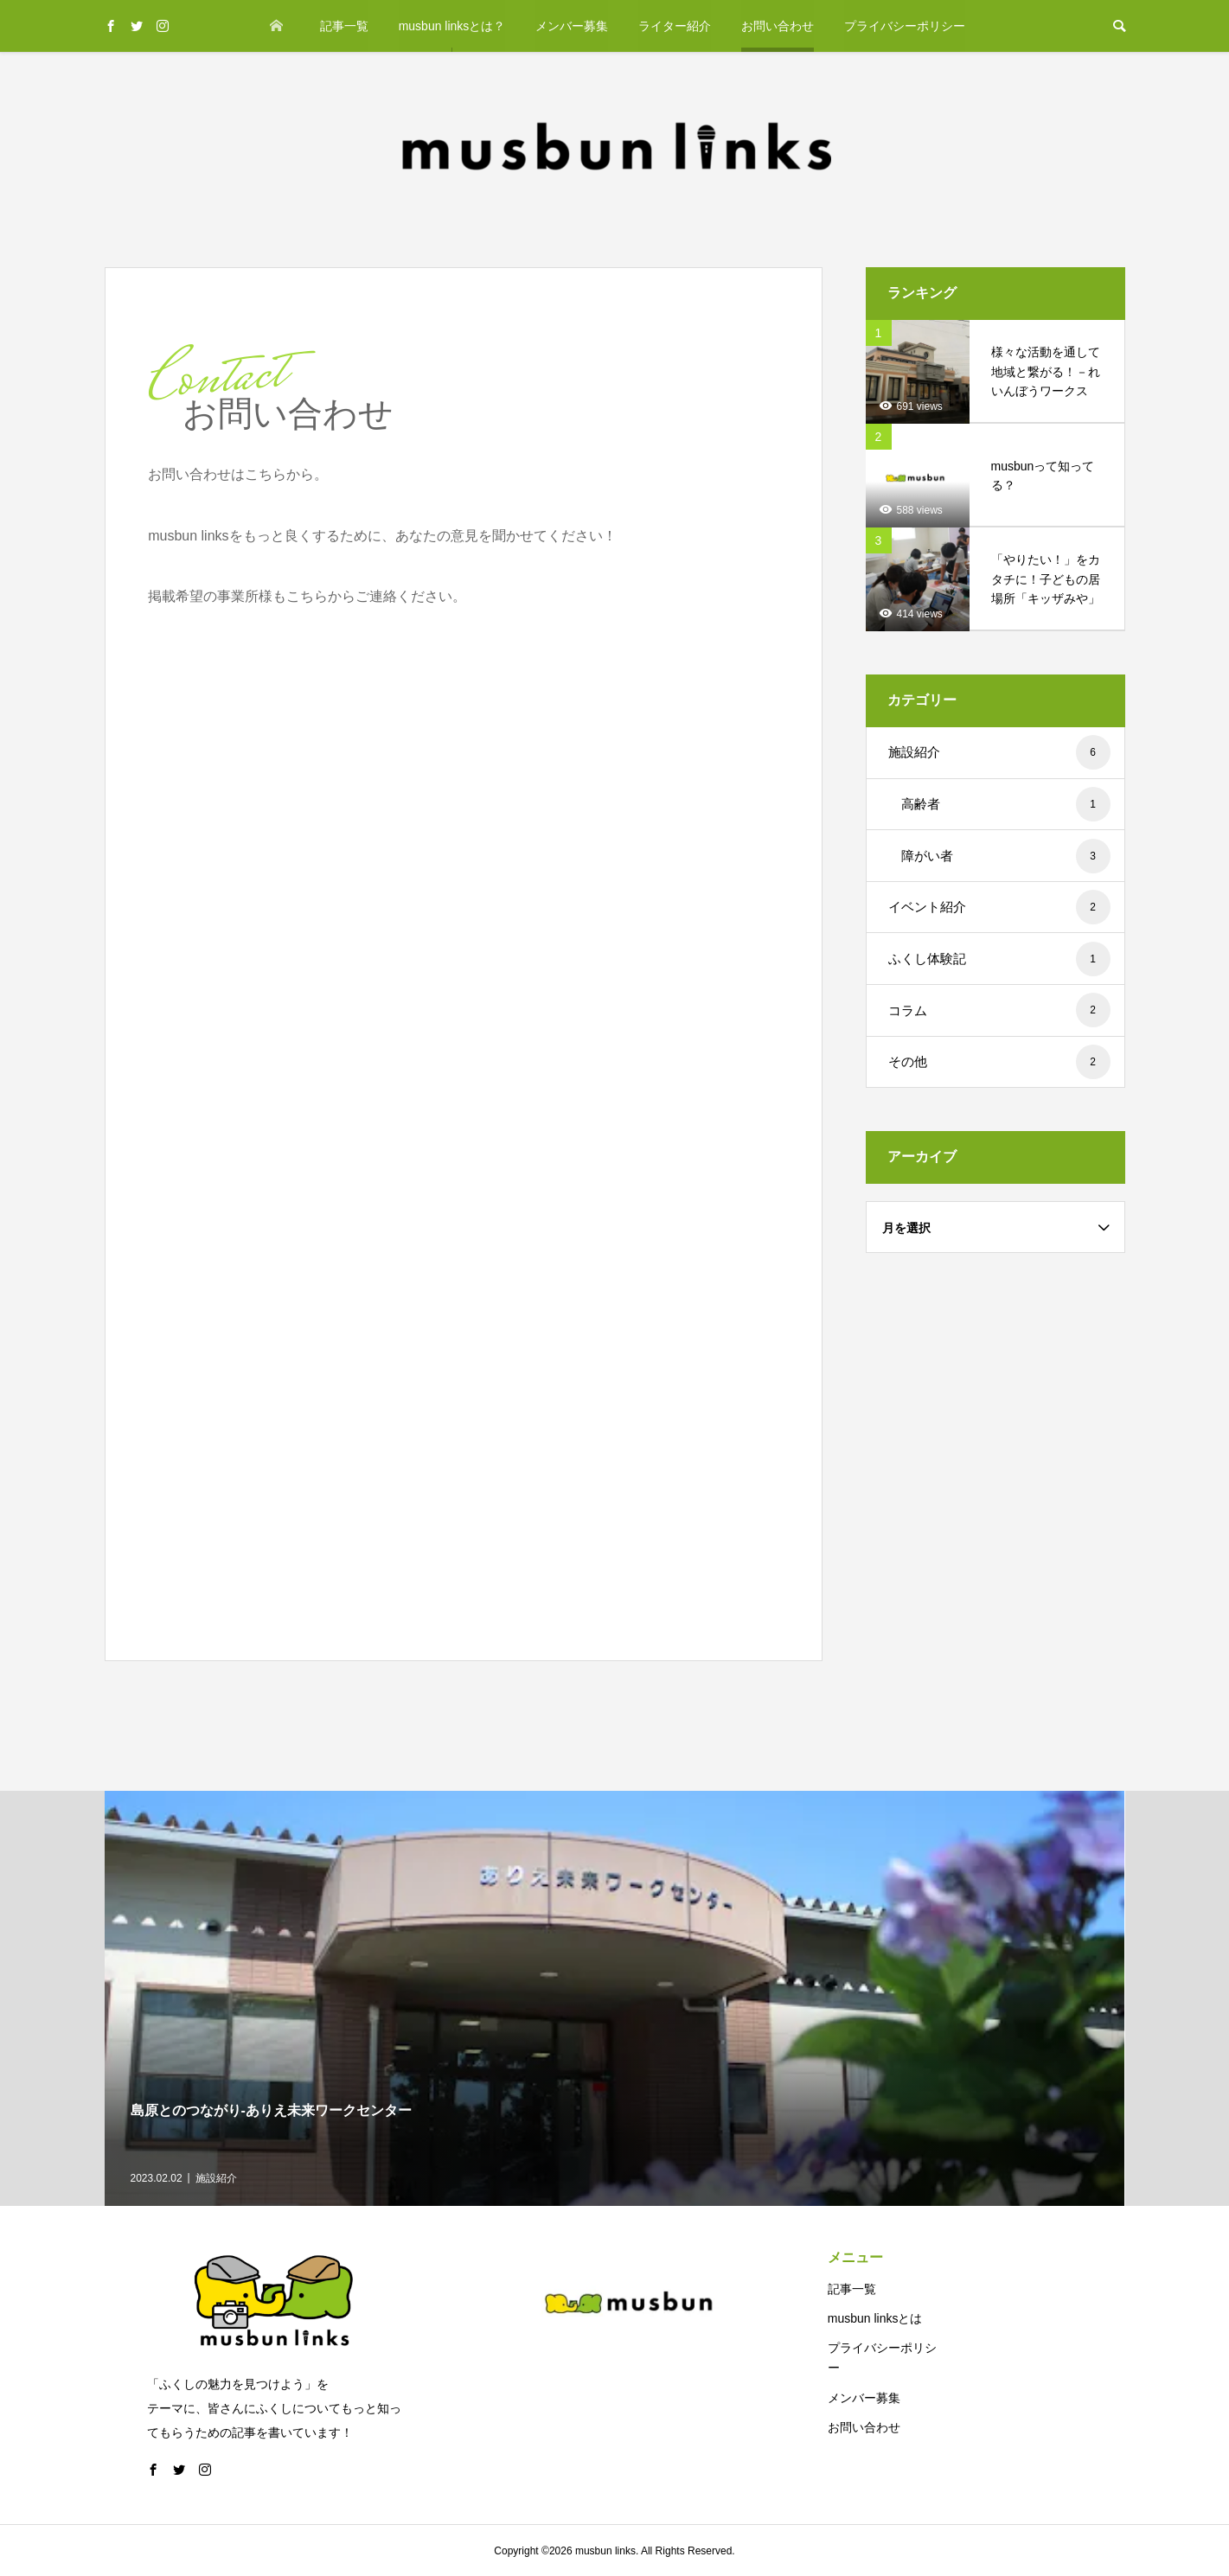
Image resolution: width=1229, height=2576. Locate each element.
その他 (999, 1062)
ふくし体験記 (999, 959)
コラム (999, 1010)
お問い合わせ (777, 26)
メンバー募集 (571, 26)
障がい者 (1006, 856)
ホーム (277, 26)
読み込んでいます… (424, 1122)
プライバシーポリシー (904, 26)
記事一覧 (344, 26)
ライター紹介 (674, 26)
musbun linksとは (875, 2318)
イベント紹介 (999, 907)
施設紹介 (999, 752)
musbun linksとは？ (452, 26)
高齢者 (1006, 804)
